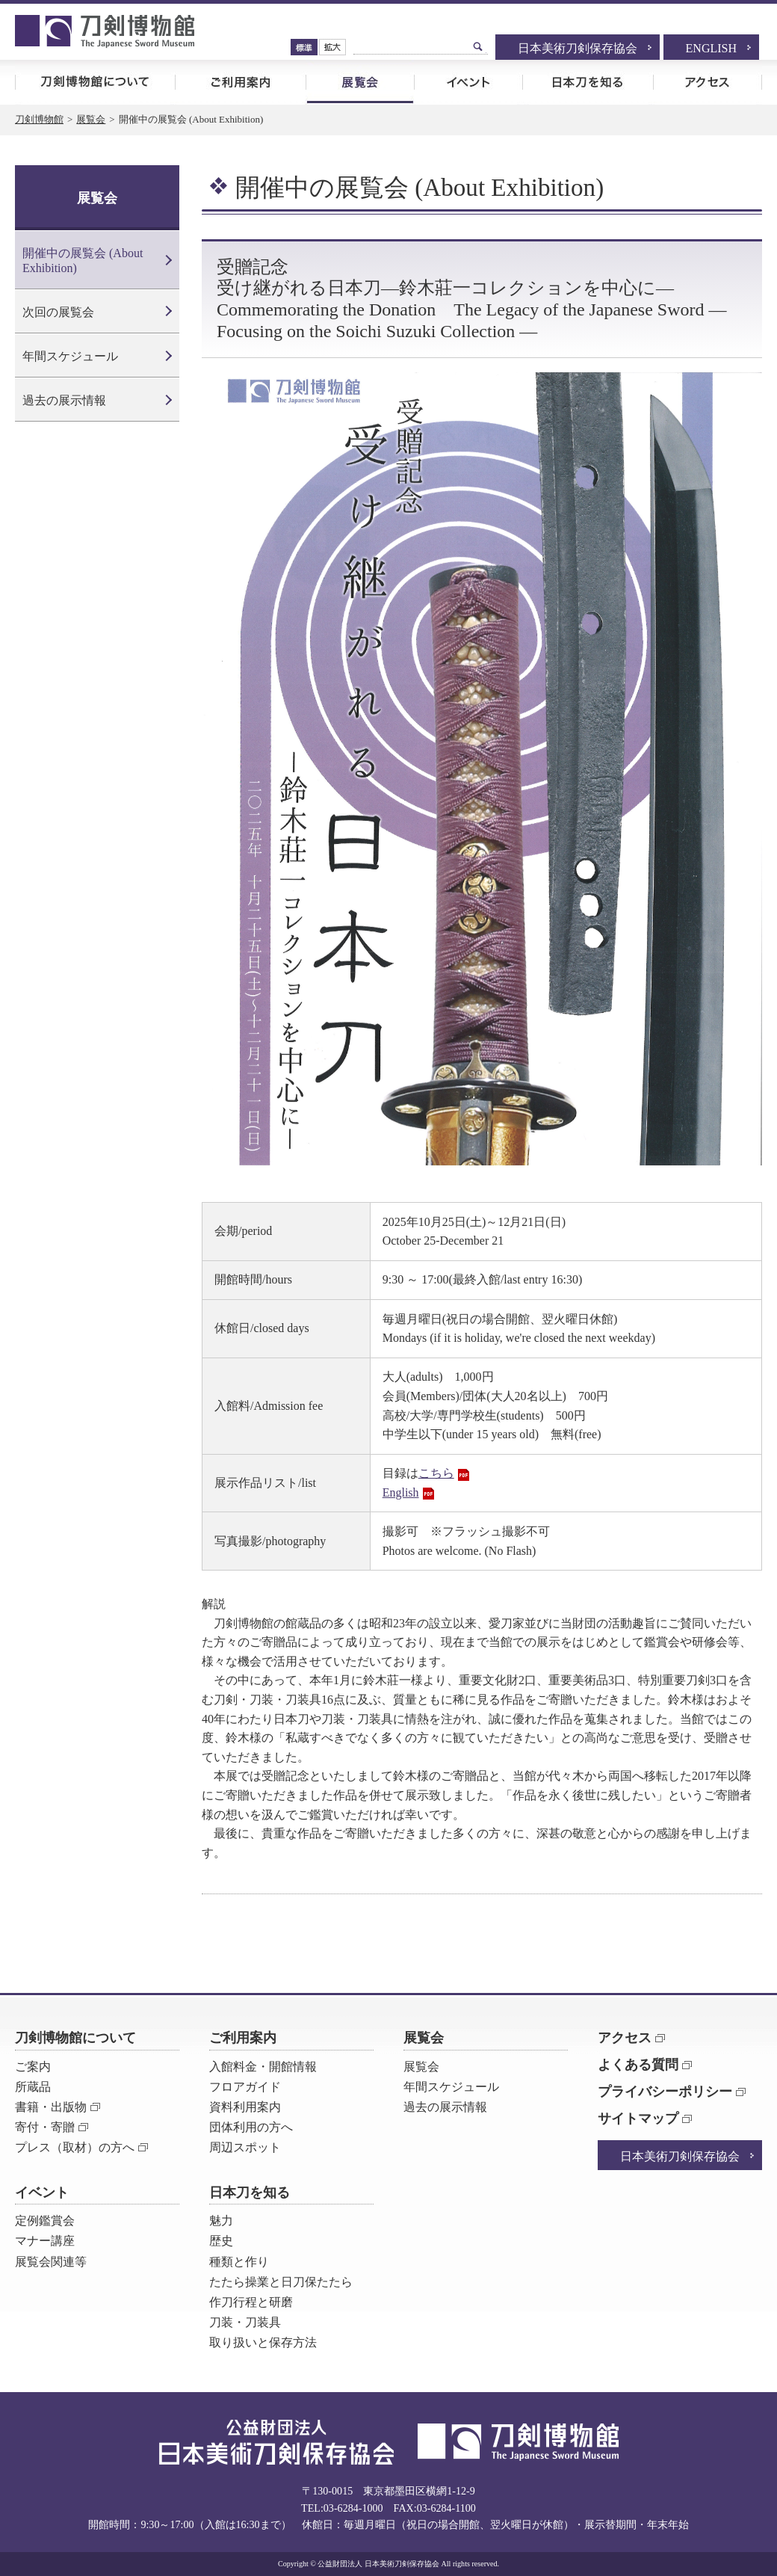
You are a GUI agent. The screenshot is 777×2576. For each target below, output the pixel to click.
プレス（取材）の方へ (74, 2147)
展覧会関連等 (51, 2261)
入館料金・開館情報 (263, 2066)
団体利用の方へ (251, 2127)
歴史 (221, 2240)
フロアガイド (245, 2086)
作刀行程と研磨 (251, 2302)
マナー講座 (45, 2240)
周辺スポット (245, 2147)
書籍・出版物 (51, 2107)
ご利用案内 (240, 82)
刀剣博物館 (39, 119)
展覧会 (360, 82)
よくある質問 (638, 2064)
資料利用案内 (245, 2107)
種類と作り (239, 2261)
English (401, 1492)
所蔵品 (33, 2086)
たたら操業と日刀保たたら (281, 2281)
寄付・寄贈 (45, 2127)
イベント (468, 82)
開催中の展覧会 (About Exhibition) (82, 260)
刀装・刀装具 (245, 2322)
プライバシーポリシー (665, 2091)
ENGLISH (711, 48)
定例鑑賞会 (45, 2220)
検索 (478, 46)
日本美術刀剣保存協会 (577, 48)
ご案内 (33, 2066)
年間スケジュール (70, 356)
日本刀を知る (587, 82)
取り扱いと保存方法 (263, 2342)
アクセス (707, 82)
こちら (436, 1473)
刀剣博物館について (95, 82)
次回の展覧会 (58, 312)
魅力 (221, 2220)
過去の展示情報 (64, 400)
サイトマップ (638, 2118)
